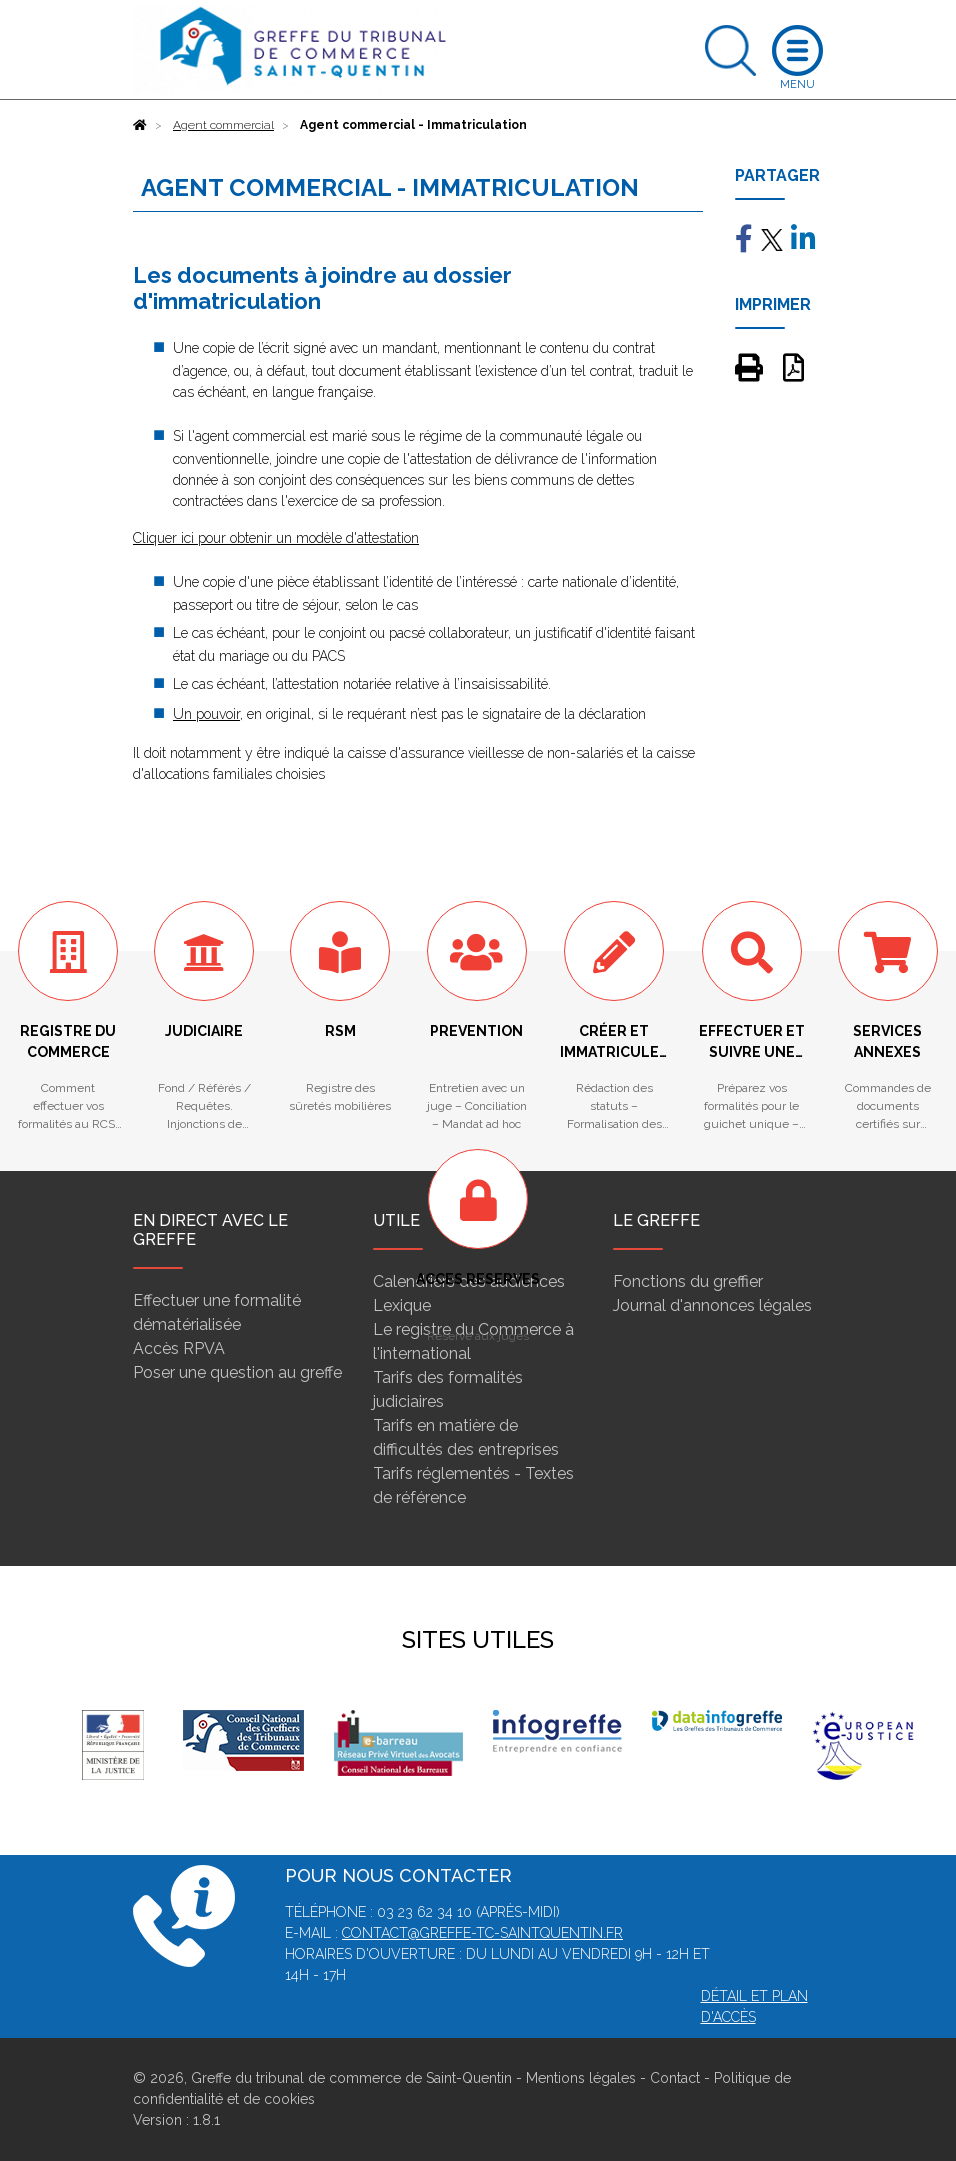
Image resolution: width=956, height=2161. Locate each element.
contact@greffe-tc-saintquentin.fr (482, 1933)
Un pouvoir (206, 714)
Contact (675, 2078)
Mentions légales (581, 2078)
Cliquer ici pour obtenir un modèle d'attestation (276, 538)
